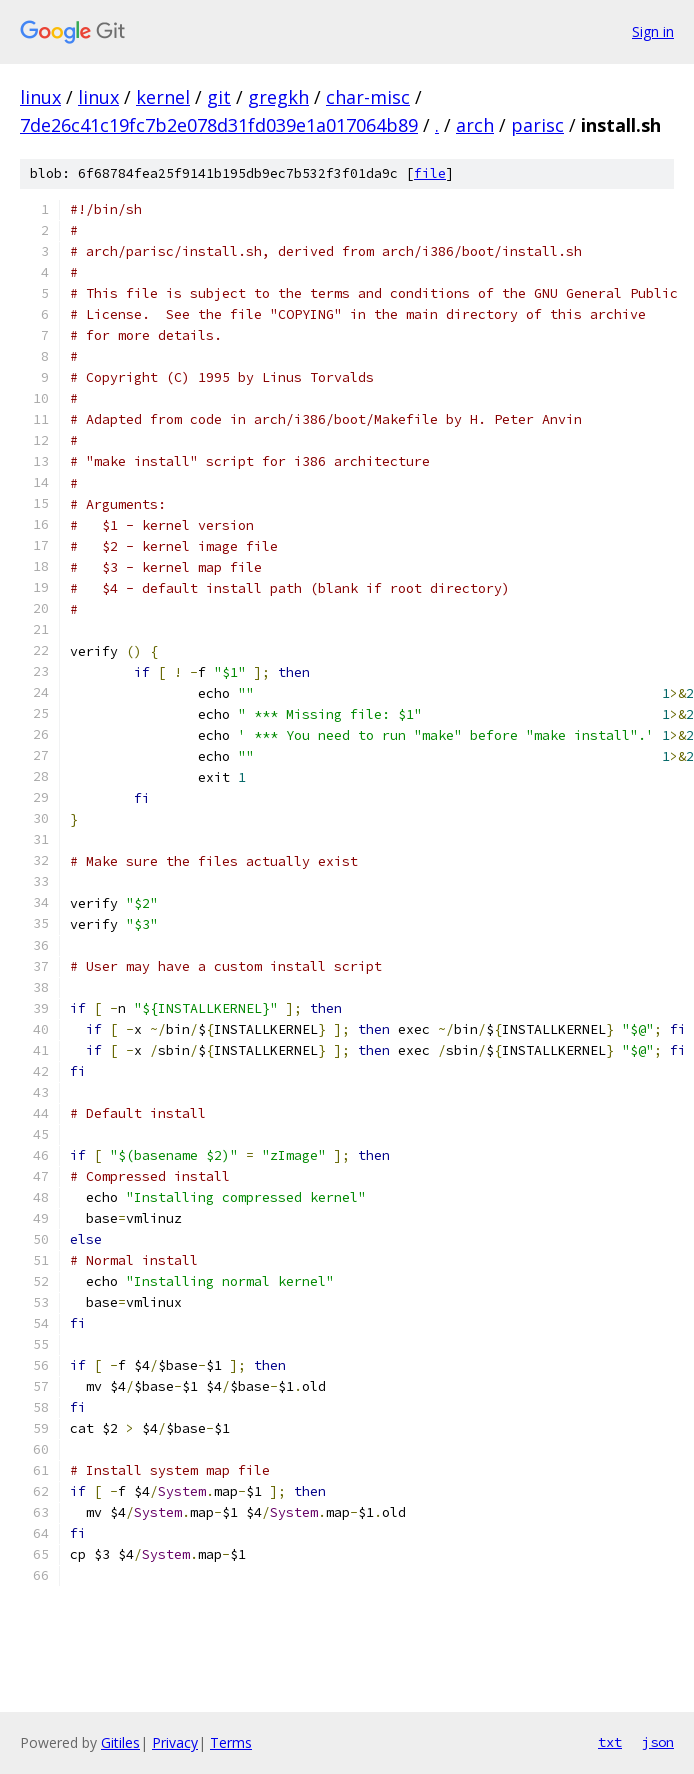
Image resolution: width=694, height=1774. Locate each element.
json (658, 1742)
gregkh (278, 97)
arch (475, 125)
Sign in (653, 31)
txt (610, 1742)
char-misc (368, 97)
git (219, 97)
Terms (231, 1742)
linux (40, 97)
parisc (537, 125)
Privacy (175, 1742)
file (430, 173)
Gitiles (120, 1742)
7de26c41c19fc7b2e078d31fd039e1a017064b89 (219, 125)
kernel (163, 97)
